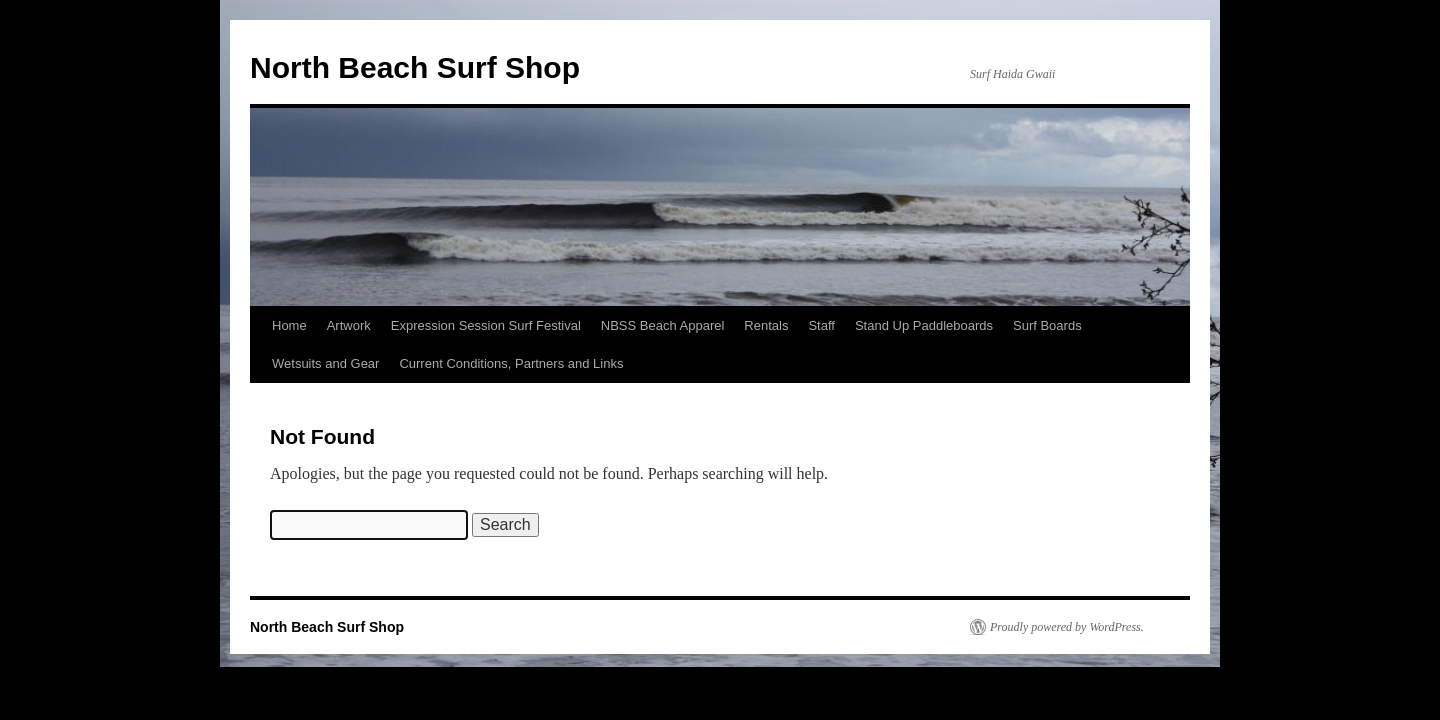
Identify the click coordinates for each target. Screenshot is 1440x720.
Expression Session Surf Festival (486, 325)
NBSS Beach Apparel (663, 325)
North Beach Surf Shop (415, 67)
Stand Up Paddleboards (924, 325)
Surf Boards (1047, 325)
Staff (821, 325)
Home (289, 325)
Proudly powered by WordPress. (1067, 627)
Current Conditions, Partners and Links (511, 363)
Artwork (349, 325)
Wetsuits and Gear (325, 363)
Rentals (766, 325)
